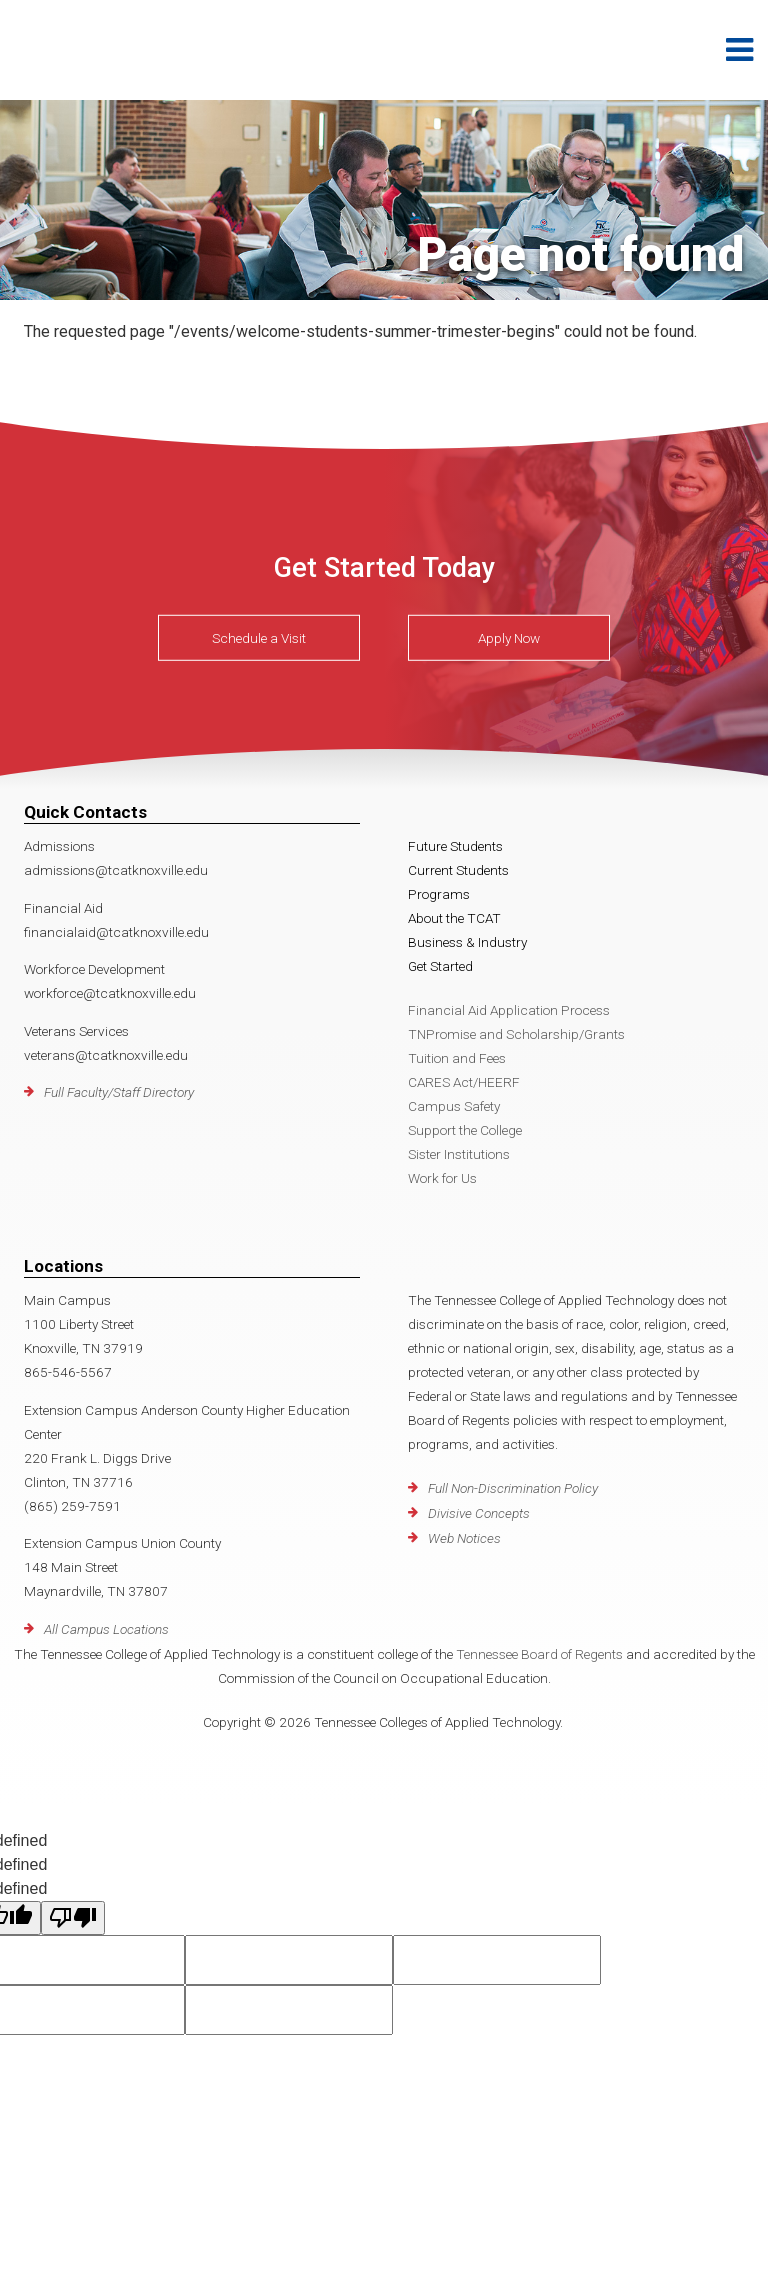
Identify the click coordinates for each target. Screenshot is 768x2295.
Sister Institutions (459, 1154)
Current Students (458, 870)
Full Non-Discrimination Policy (513, 1488)
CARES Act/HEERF (464, 1082)
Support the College (465, 1130)
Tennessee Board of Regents (539, 1654)
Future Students (455, 846)
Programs (439, 894)
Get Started (440, 966)
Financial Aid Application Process (509, 1010)
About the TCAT (454, 918)
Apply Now (509, 638)
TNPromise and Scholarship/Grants (516, 1034)
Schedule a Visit (259, 638)
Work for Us (442, 1178)
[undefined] (73, 1918)
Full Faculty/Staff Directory (119, 1092)
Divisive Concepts (479, 1513)
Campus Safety (454, 1106)
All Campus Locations (106, 1629)
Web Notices (464, 1538)
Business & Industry (467, 942)
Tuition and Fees (457, 1058)
